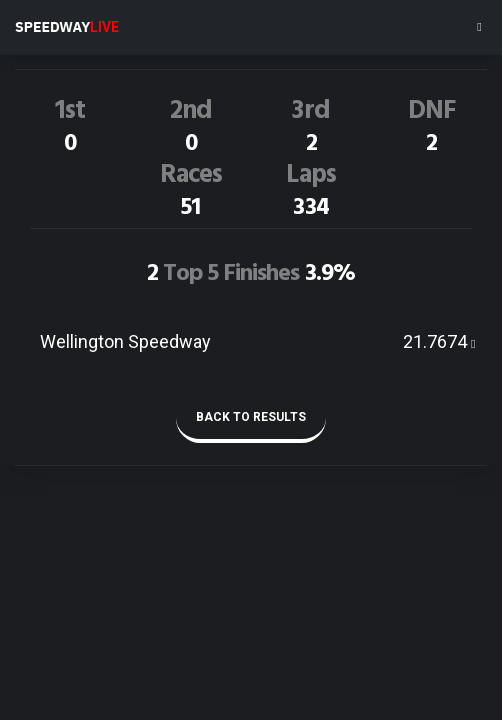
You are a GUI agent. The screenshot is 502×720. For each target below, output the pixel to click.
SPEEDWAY (67, 27)
